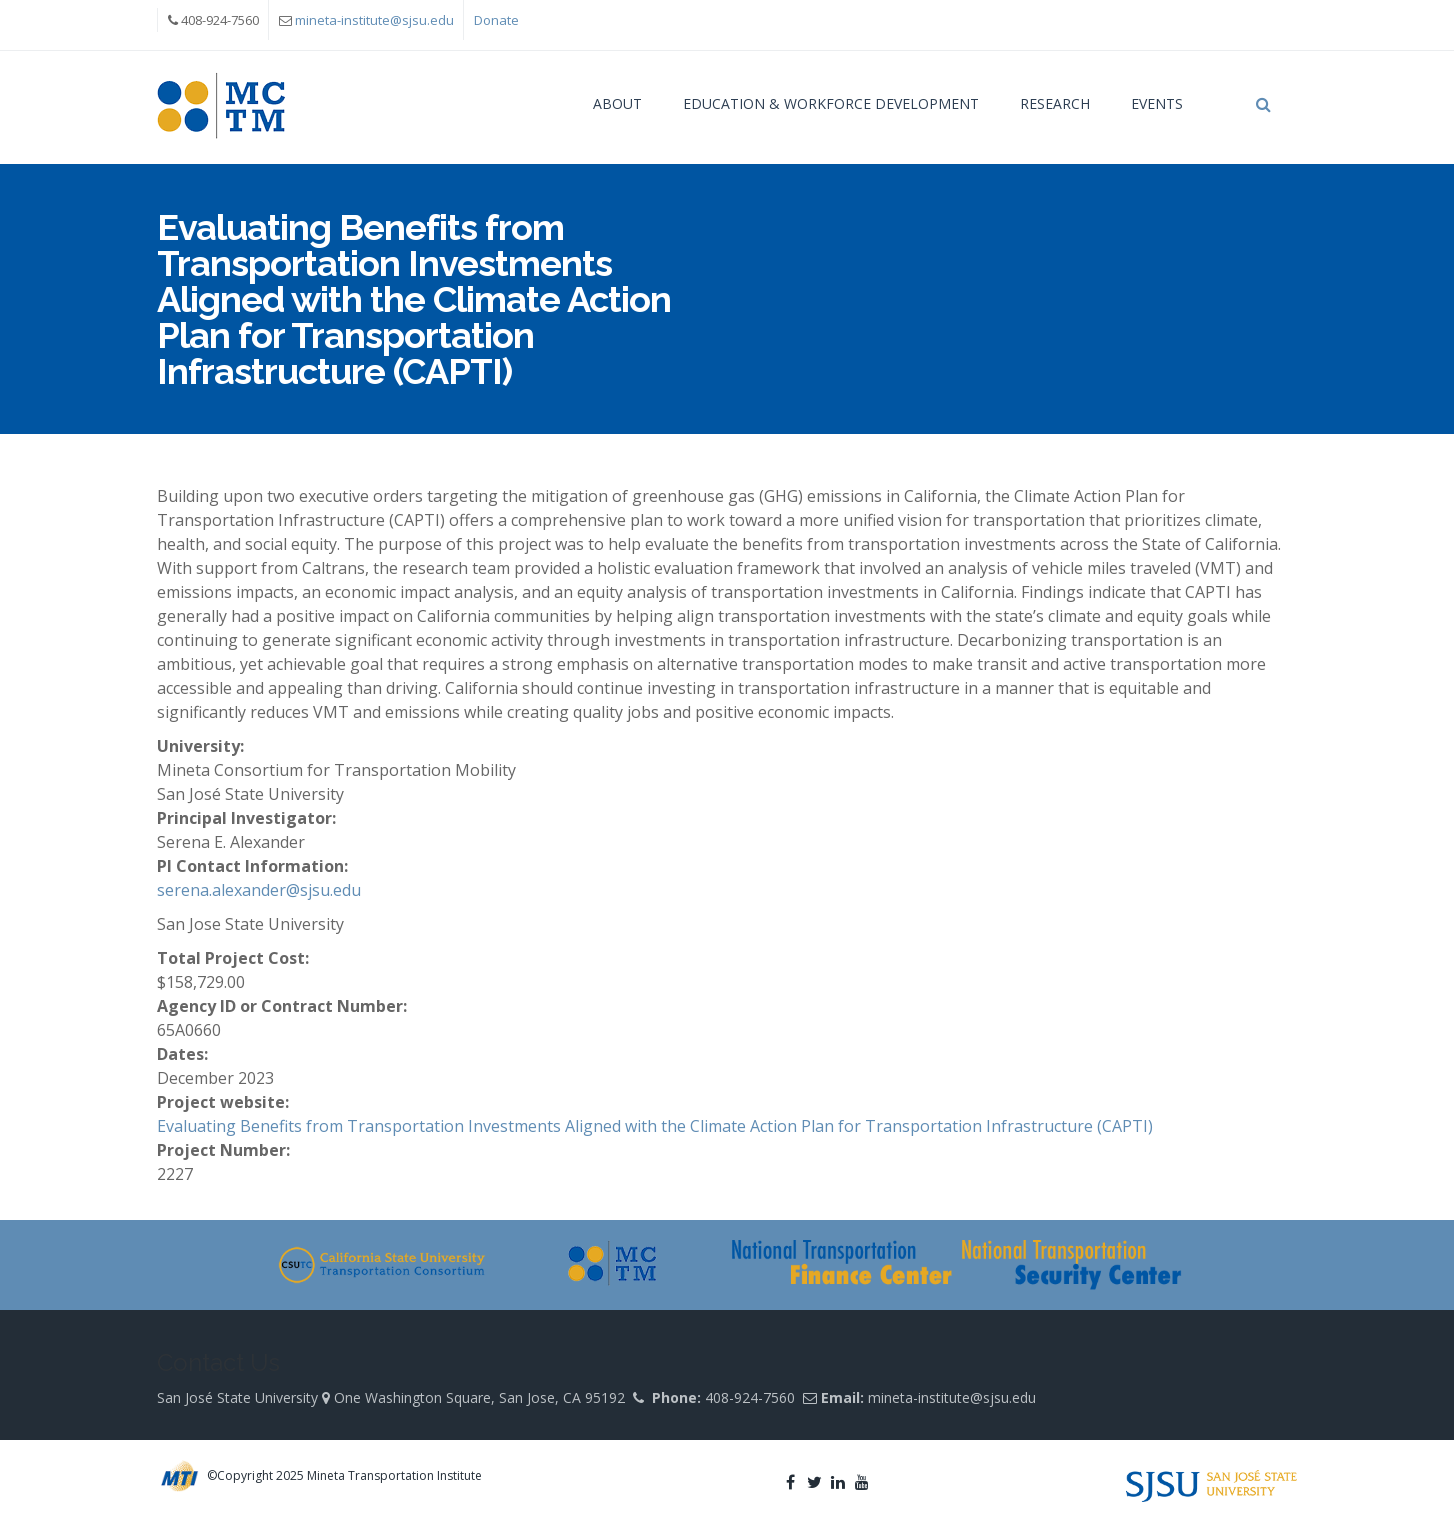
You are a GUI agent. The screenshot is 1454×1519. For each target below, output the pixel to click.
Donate (496, 20)
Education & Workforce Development (831, 103)
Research (1055, 103)
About (617, 103)
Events (1157, 103)
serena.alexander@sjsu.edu (259, 890)
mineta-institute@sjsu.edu (374, 20)
